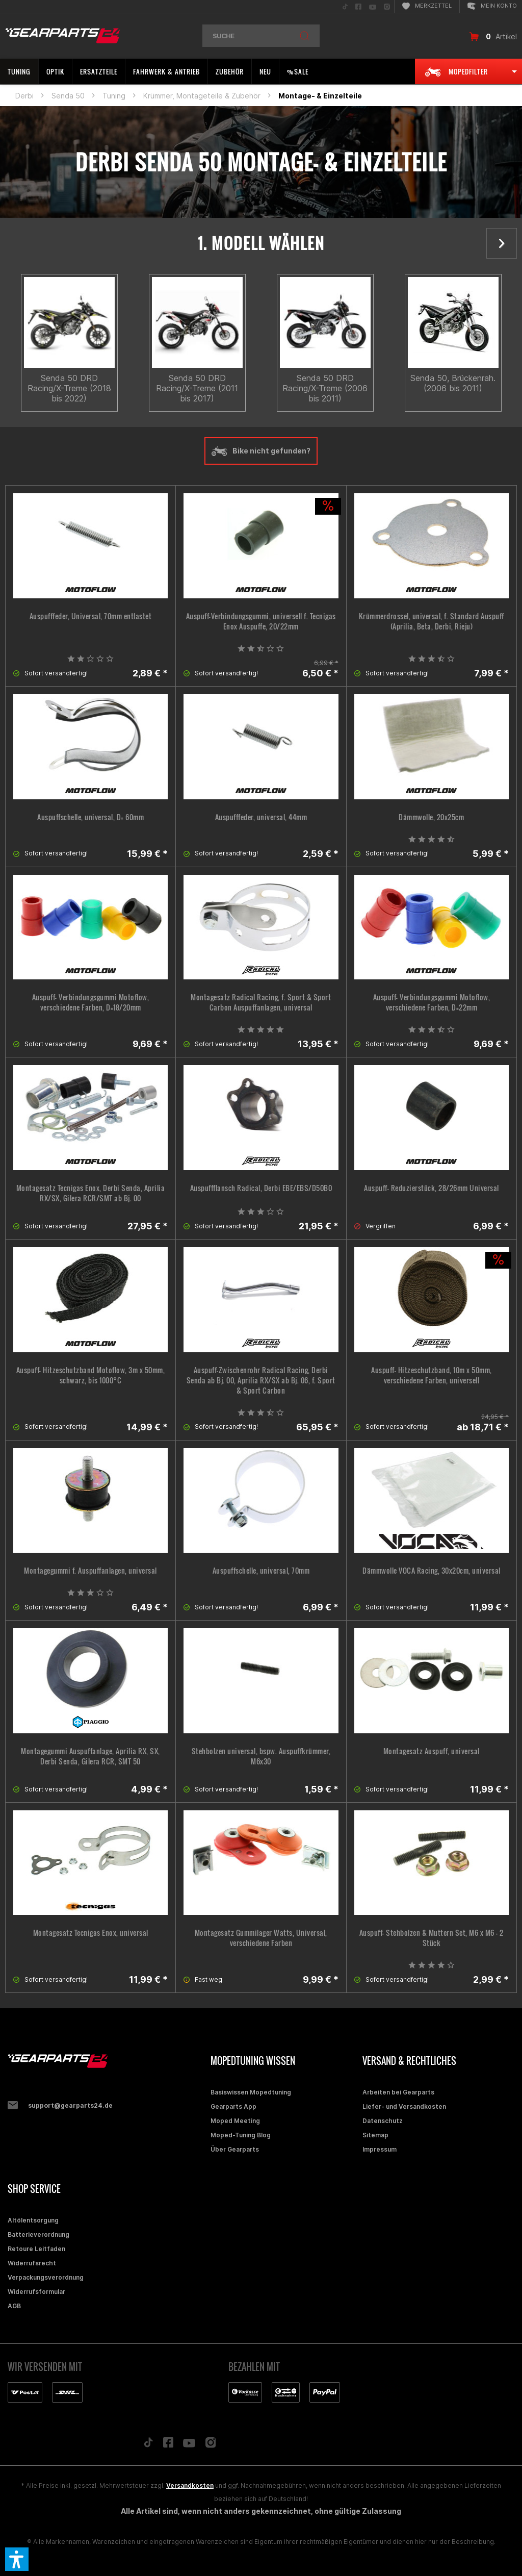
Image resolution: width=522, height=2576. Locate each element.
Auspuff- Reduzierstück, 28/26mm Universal (431, 1188)
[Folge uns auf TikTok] (148, 2445)
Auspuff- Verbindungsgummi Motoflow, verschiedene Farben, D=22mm (431, 1002)
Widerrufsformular (36, 2291)
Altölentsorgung (33, 2220)
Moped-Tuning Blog (241, 2135)
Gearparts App (233, 2106)
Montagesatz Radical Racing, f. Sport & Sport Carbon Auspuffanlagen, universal (261, 1002)
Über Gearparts (235, 2149)
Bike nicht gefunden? (261, 451)
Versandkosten (190, 2485)
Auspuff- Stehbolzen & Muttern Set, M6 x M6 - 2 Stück (431, 1938)
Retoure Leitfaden (36, 2249)
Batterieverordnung (38, 2234)
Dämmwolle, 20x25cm (431, 817)
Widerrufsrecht (32, 2263)
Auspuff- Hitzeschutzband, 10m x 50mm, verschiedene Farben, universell (431, 1375)
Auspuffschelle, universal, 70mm (261, 1570)
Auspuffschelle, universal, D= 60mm (90, 817)
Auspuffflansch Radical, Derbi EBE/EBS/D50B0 (261, 1188)
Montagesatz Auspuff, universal (431, 1751)
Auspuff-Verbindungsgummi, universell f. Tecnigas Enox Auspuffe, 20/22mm (261, 621)
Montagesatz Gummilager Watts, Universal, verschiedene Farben (261, 1938)
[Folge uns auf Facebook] (168, 2445)
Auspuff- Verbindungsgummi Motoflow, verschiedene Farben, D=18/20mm (90, 1002)
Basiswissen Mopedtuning (251, 2092)
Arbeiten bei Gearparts (398, 2092)
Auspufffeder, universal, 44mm (261, 817)
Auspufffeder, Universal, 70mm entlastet (91, 616)
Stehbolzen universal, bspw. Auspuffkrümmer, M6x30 (261, 1756)
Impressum (379, 2149)
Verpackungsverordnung (46, 2277)
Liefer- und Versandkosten (404, 2106)
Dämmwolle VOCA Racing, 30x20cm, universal (431, 1570)
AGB (14, 2306)
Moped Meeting (235, 2121)
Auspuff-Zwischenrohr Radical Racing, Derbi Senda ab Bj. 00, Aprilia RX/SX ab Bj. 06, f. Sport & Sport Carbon (261, 1380)
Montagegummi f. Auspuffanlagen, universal (90, 1570)
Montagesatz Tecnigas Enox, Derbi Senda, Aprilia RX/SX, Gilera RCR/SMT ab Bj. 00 (90, 1193)
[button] (17, 2559)
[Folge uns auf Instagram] (210, 2445)
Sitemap (375, 2135)
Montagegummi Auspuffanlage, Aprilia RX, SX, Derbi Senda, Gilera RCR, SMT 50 (90, 1756)
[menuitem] (345, 6)
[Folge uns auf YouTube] (189, 2445)
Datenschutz (382, 2121)
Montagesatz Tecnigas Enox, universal (90, 1933)
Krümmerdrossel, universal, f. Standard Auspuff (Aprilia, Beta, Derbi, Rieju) (431, 621)
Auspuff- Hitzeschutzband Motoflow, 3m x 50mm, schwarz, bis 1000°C (90, 1375)
